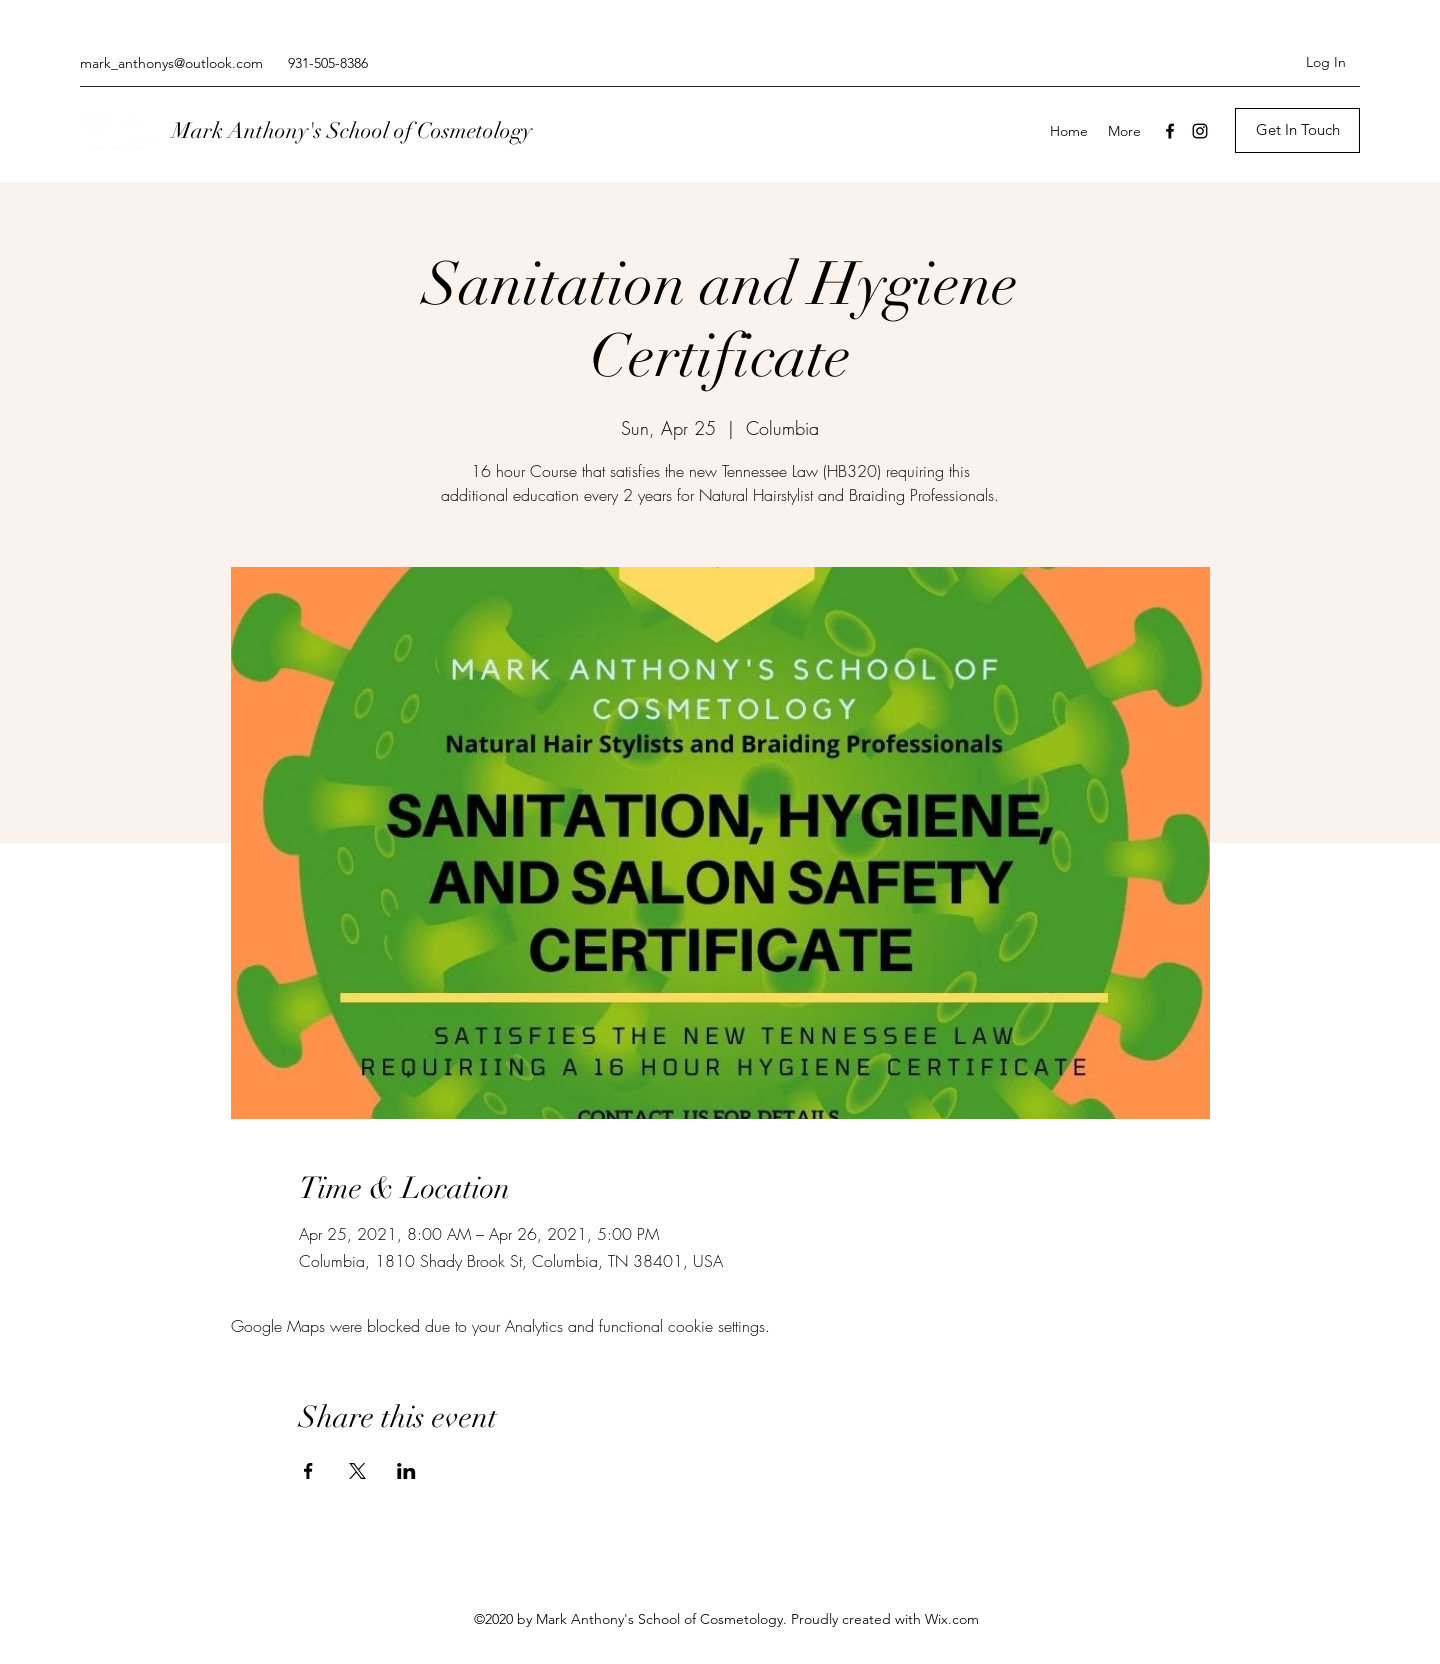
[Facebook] (1170, 131)
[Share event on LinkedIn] (406, 1471)
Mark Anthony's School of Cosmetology (352, 130)
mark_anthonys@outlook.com (171, 63)
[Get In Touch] (1297, 130)
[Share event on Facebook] (308, 1471)
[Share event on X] (357, 1471)
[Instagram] (1200, 131)
